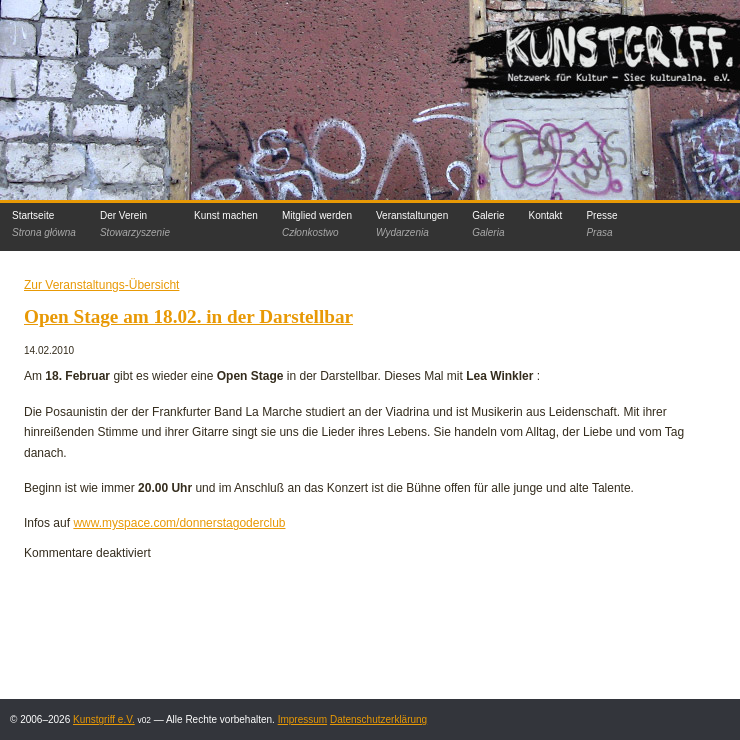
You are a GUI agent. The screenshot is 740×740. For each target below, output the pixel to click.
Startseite (44, 224)
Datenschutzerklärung (378, 719)
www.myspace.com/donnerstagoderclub (179, 523)
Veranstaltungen (412, 224)
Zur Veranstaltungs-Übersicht (101, 285)
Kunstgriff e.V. (104, 719)
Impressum (302, 719)
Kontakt (545, 215)
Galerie (488, 224)
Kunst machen (226, 215)
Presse (601, 224)
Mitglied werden (317, 224)
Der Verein (135, 224)
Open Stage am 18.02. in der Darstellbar (188, 316)
